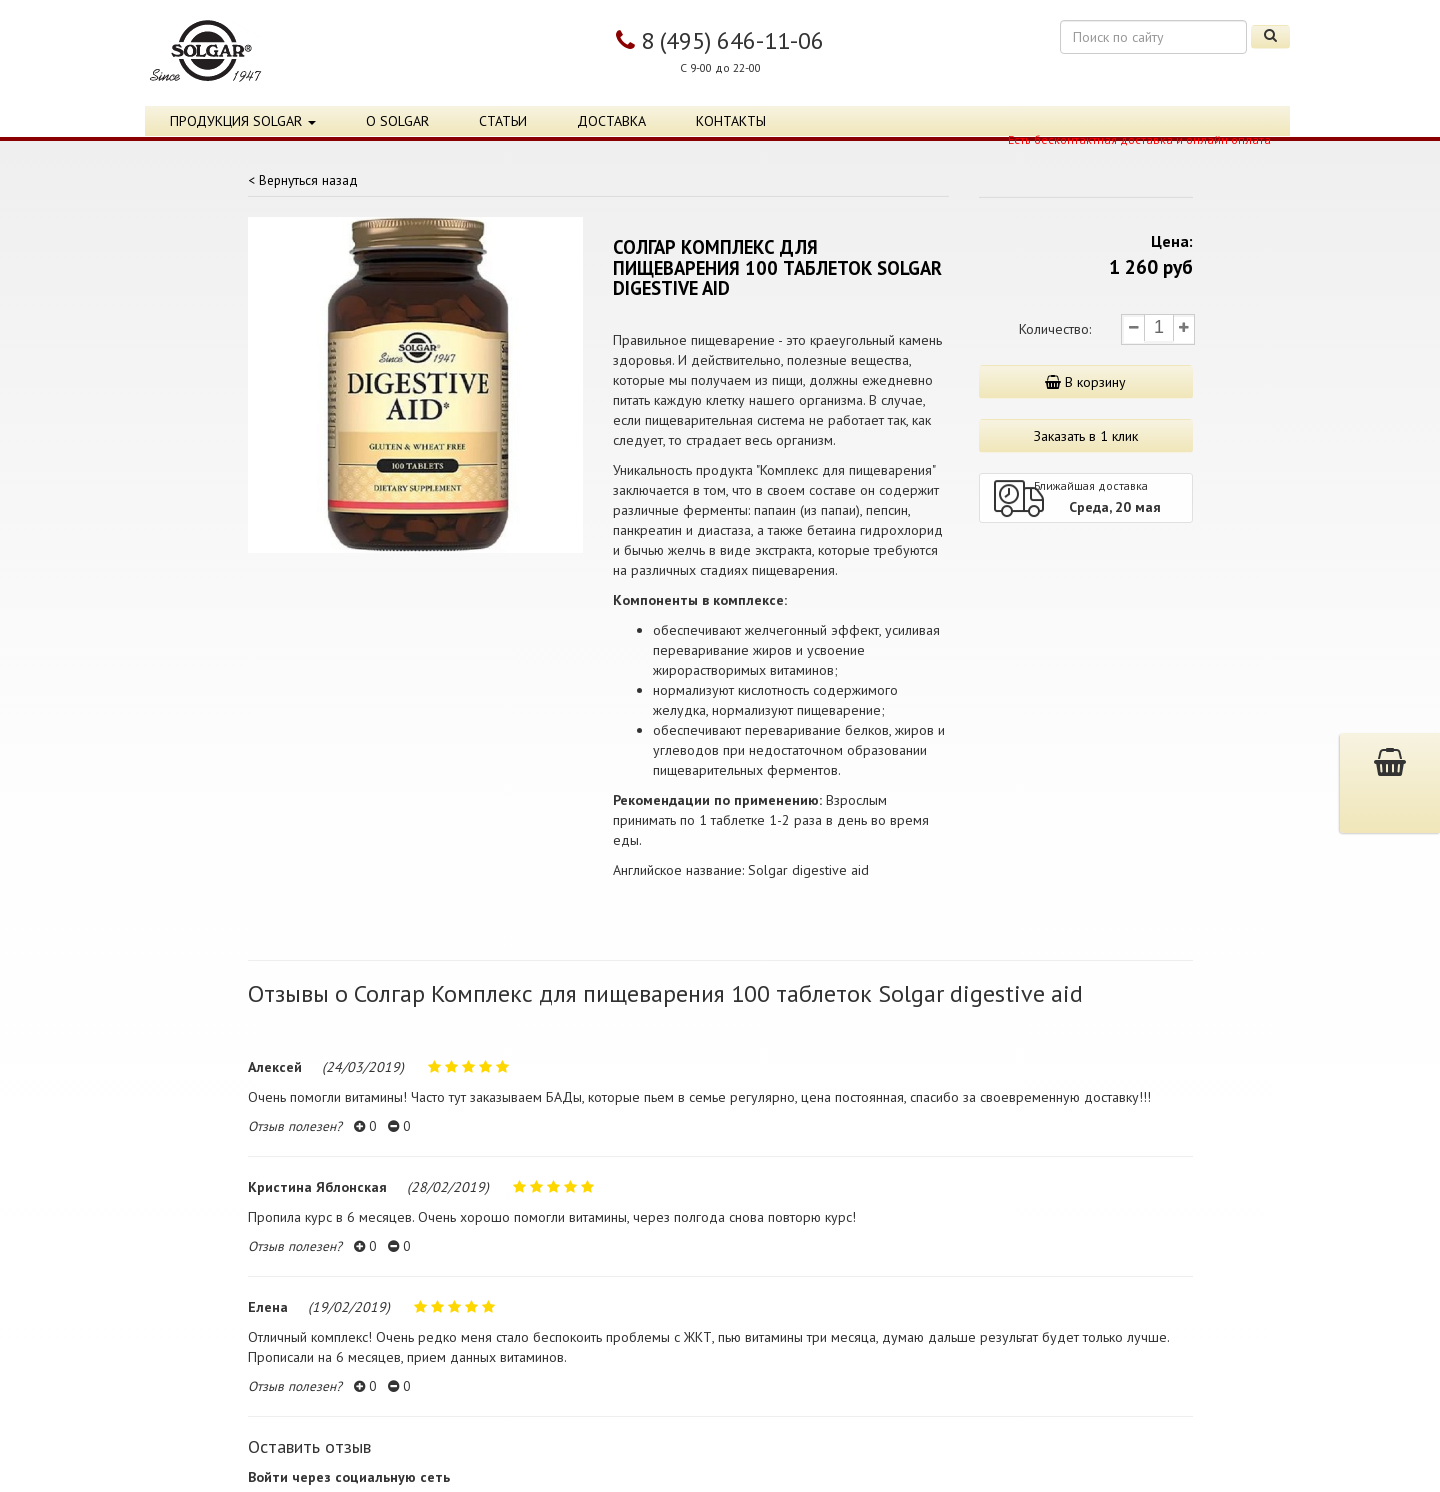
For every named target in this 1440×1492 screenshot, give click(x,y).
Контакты (731, 121)
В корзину (1085, 382)
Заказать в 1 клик (1086, 436)
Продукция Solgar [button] (243, 121)
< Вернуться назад (303, 180)
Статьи (503, 121)
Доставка (611, 121)
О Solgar (397, 121)
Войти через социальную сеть (349, 1477)
